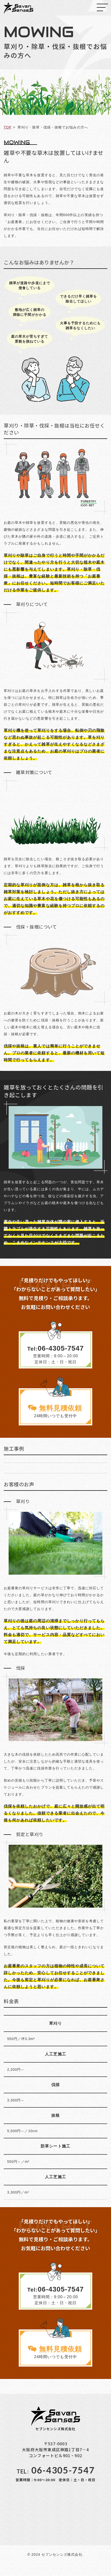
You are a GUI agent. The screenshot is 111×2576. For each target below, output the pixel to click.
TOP (8, 127)
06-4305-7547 (55, 2470)
